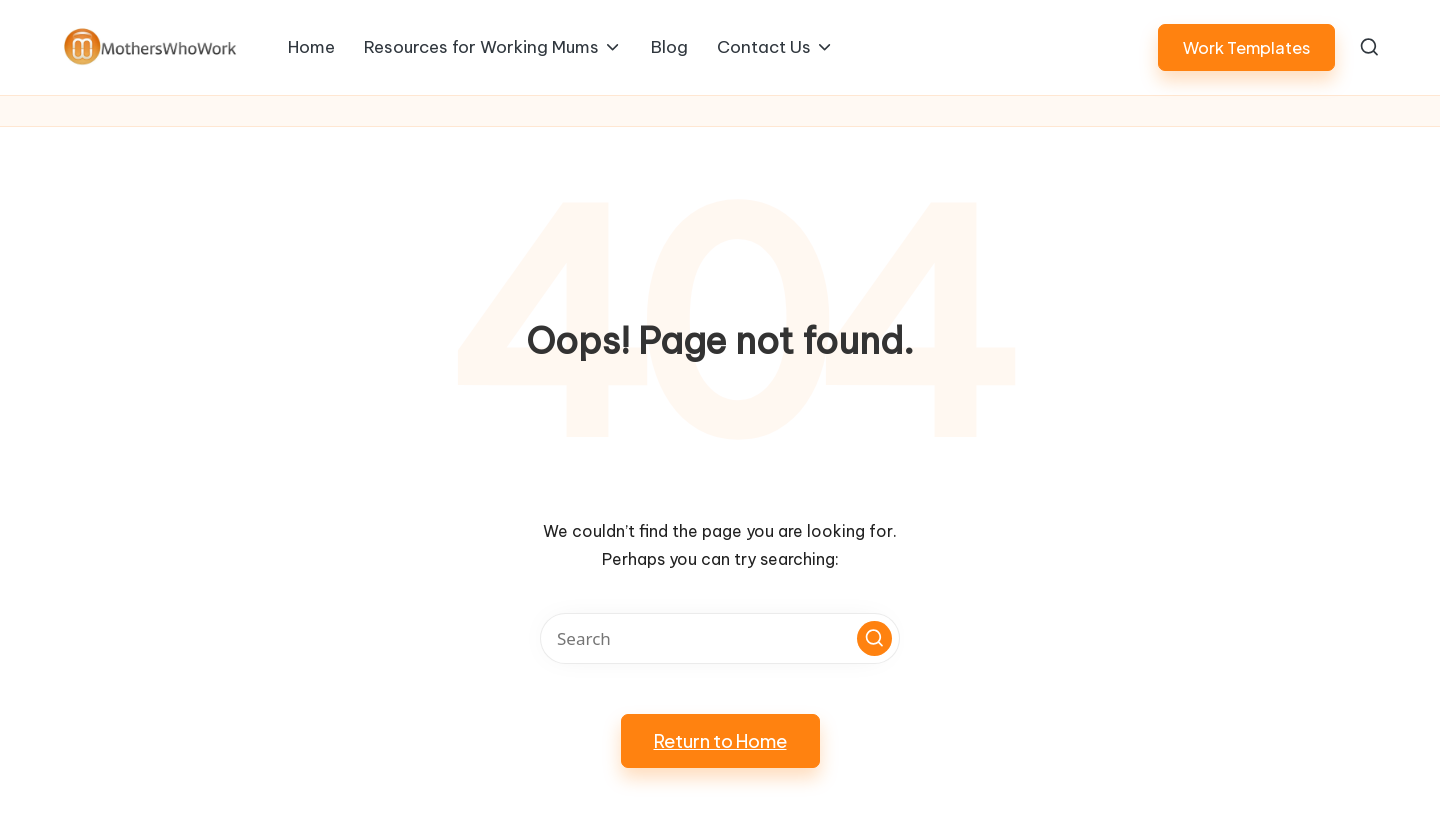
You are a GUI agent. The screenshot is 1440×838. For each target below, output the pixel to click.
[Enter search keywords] (720, 638)
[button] (1246, 47)
